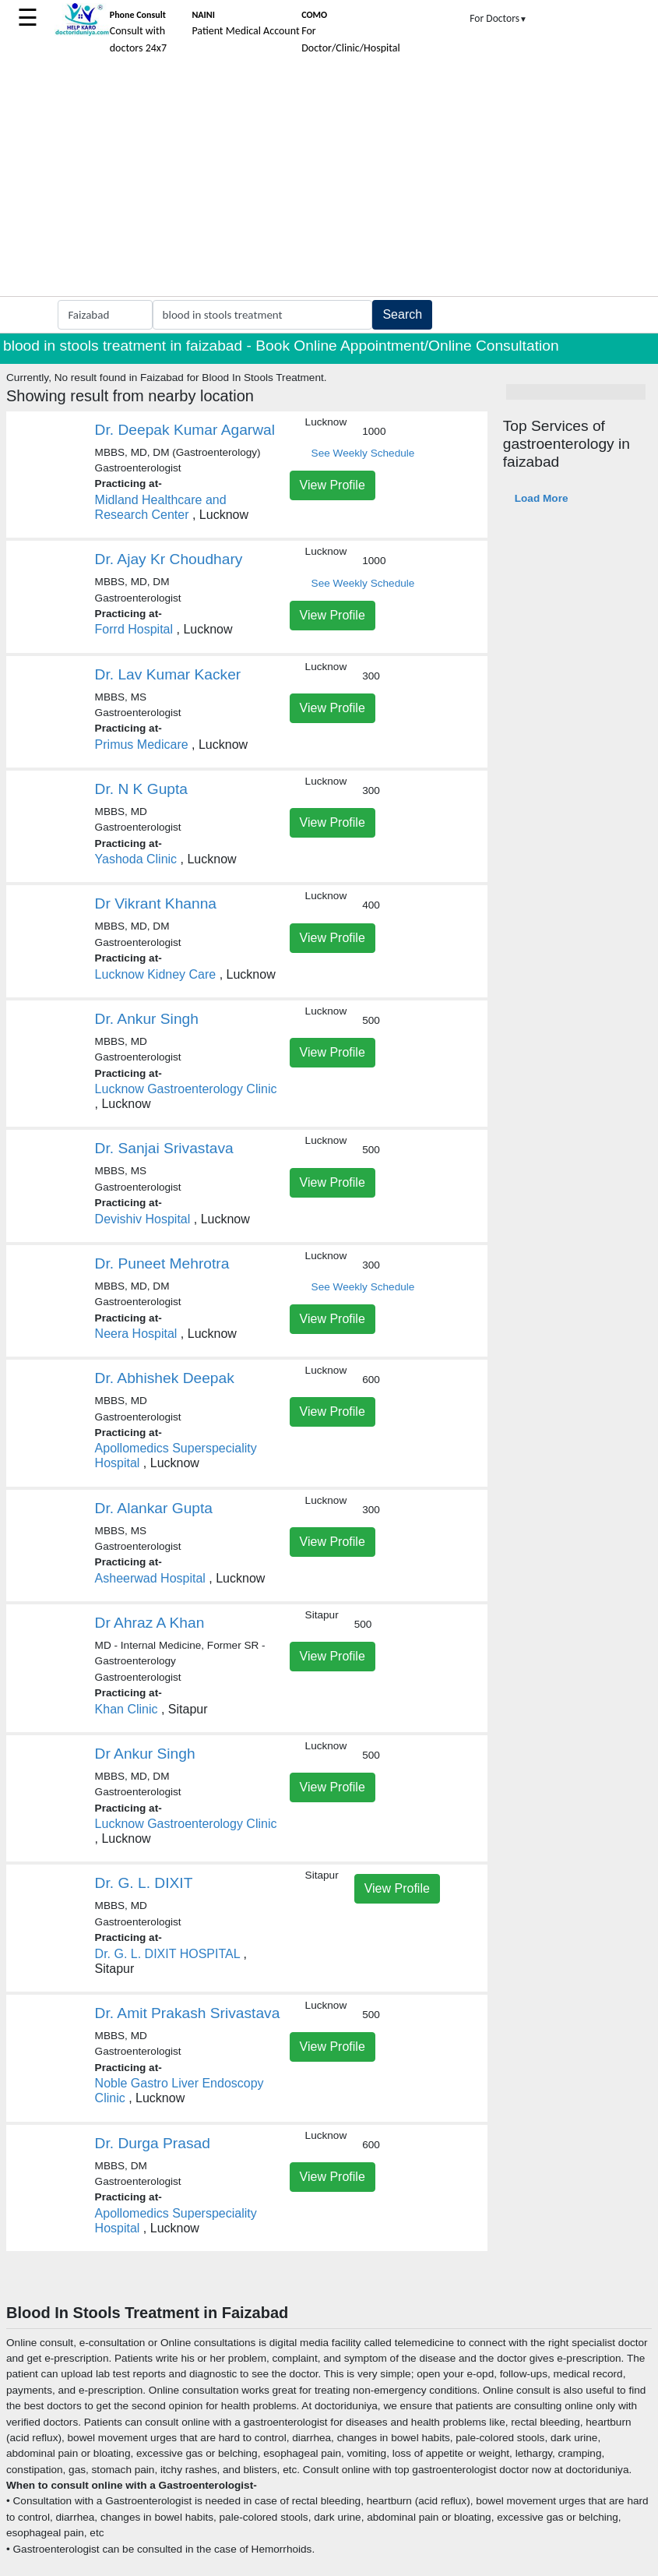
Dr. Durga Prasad (152, 2143)
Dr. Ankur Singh (147, 1019)
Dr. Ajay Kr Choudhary (169, 559)
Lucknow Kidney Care (155, 974)
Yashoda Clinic (136, 859)
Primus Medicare (141, 744)
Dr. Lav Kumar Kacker (168, 674)
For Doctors (498, 18)
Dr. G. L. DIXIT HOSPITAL (167, 1953)
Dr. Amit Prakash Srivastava (187, 2013)
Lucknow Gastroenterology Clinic (186, 1089)
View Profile (332, 485)
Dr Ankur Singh (145, 1753)
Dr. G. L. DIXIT (144, 1883)
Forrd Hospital (134, 629)
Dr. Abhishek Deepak (164, 1378)
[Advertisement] (329, 179)
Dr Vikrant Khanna (155, 903)
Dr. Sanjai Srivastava (164, 1148)
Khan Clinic (126, 1709)
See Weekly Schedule (363, 453)
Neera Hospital (136, 1333)
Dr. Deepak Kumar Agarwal (185, 430)
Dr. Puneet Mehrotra (162, 1263)
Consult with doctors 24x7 (138, 32)
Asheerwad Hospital (150, 1578)
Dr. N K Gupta (141, 789)
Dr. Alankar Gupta (154, 1508)
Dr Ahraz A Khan (150, 1622)
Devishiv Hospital (143, 1219)
